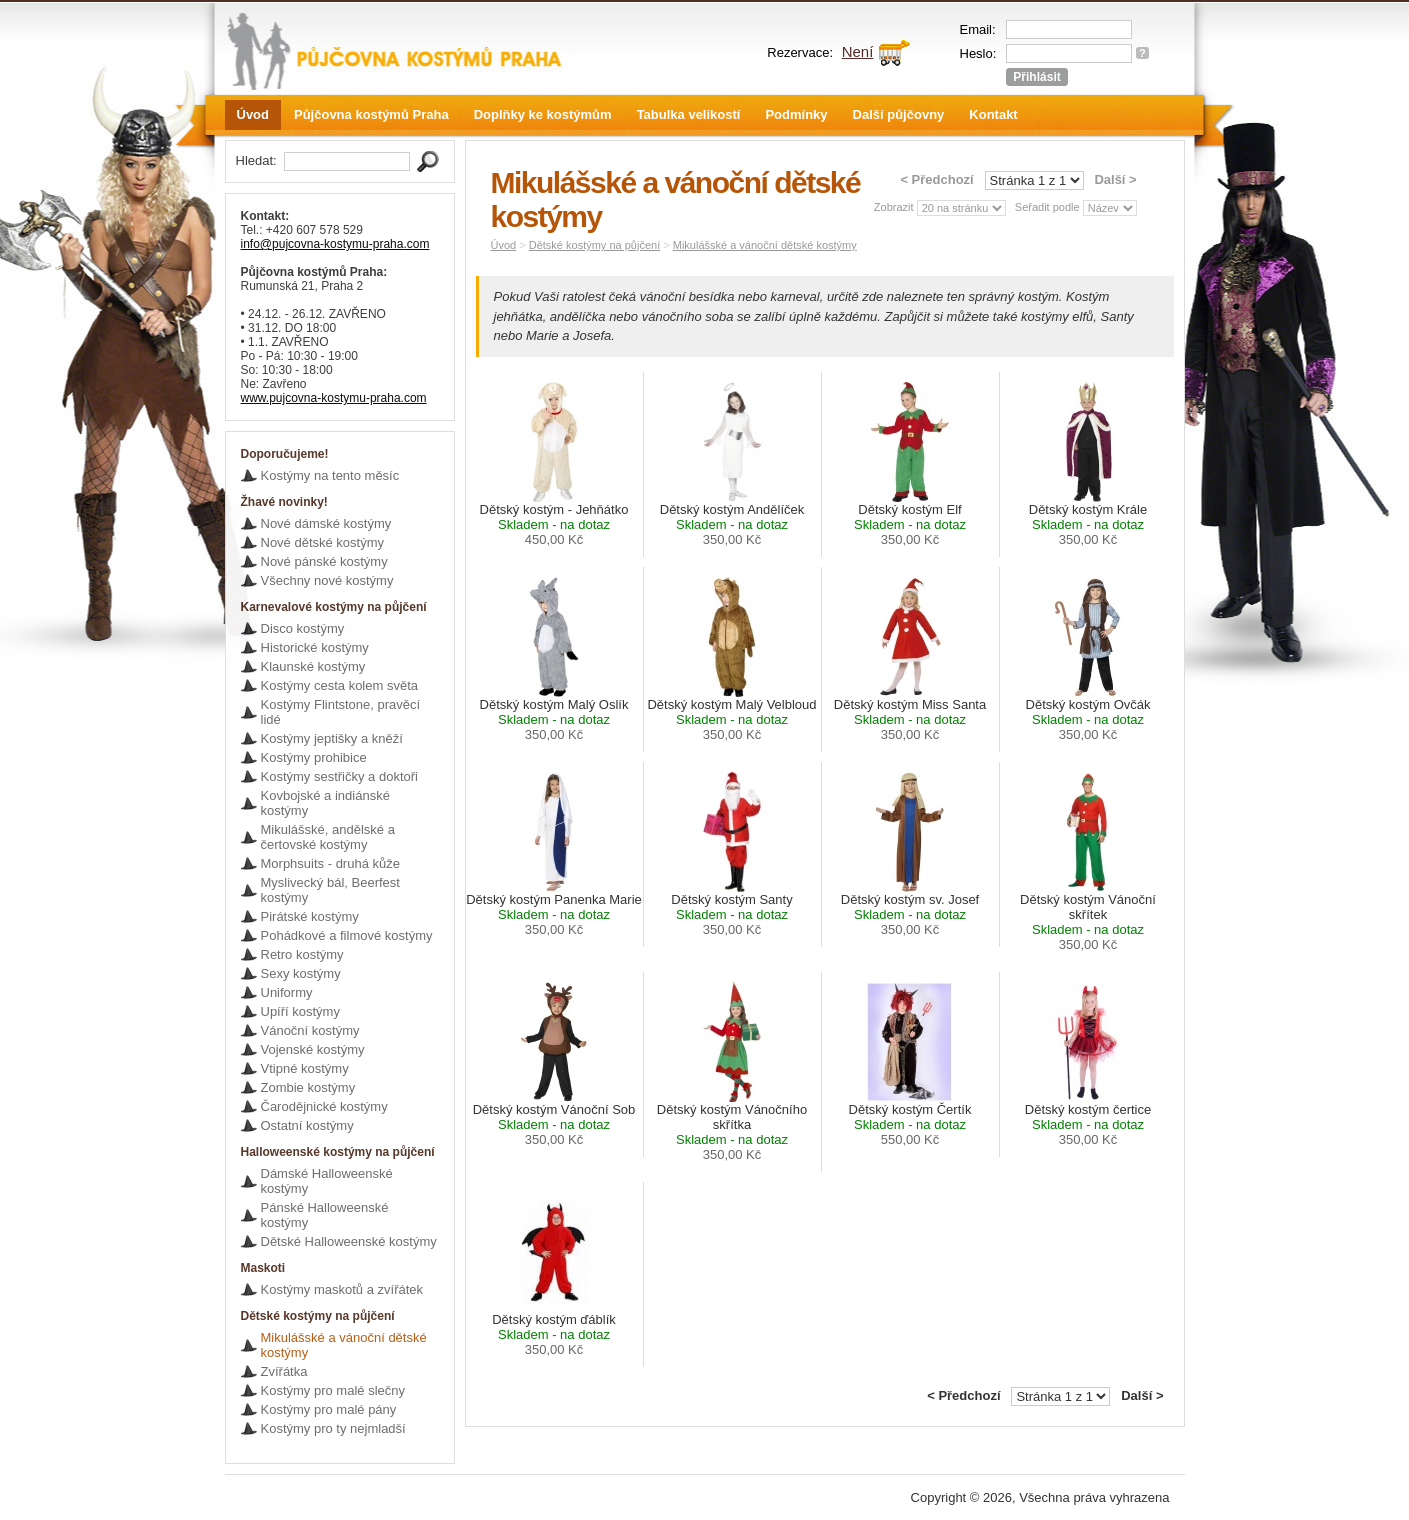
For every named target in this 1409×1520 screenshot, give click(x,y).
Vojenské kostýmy (313, 1049)
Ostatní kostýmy (307, 1125)
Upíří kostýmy (300, 1011)
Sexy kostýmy (301, 973)
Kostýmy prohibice (314, 757)
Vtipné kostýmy (305, 1068)
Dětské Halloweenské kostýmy (349, 1241)
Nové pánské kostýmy (324, 561)
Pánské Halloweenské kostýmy (325, 1215)
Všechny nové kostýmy (327, 580)
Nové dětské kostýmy (323, 542)
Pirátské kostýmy (310, 916)
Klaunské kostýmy (313, 666)
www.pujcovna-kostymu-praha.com (334, 398)
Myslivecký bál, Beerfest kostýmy (330, 890)
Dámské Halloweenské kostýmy (327, 1181)
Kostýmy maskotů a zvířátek (342, 1289)
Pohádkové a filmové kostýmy (347, 935)
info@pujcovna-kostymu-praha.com (335, 244)
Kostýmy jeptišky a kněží (332, 738)
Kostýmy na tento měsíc (330, 475)
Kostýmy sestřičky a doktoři (340, 776)
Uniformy (287, 992)
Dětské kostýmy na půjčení (594, 245)
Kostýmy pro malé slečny (333, 1390)
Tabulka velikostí (689, 114)
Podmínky (796, 114)
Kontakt (993, 114)
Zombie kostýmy (308, 1087)
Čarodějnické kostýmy (324, 1106)
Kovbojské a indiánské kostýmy (325, 803)
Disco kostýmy (303, 628)
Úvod (253, 114)
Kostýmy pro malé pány (329, 1409)
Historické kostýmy (315, 647)
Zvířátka (284, 1371)
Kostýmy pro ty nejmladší (333, 1428)
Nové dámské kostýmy (326, 523)
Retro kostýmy (302, 954)
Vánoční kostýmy (310, 1030)
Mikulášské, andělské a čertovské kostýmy (328, 837)
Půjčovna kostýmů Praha (371, 114)
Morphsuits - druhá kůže (330, 863)
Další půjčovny (899, 114)
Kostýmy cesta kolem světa (340, 685)
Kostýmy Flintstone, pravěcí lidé (341, 712)
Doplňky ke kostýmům (543, 114)
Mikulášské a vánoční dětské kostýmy (344, 1345)
